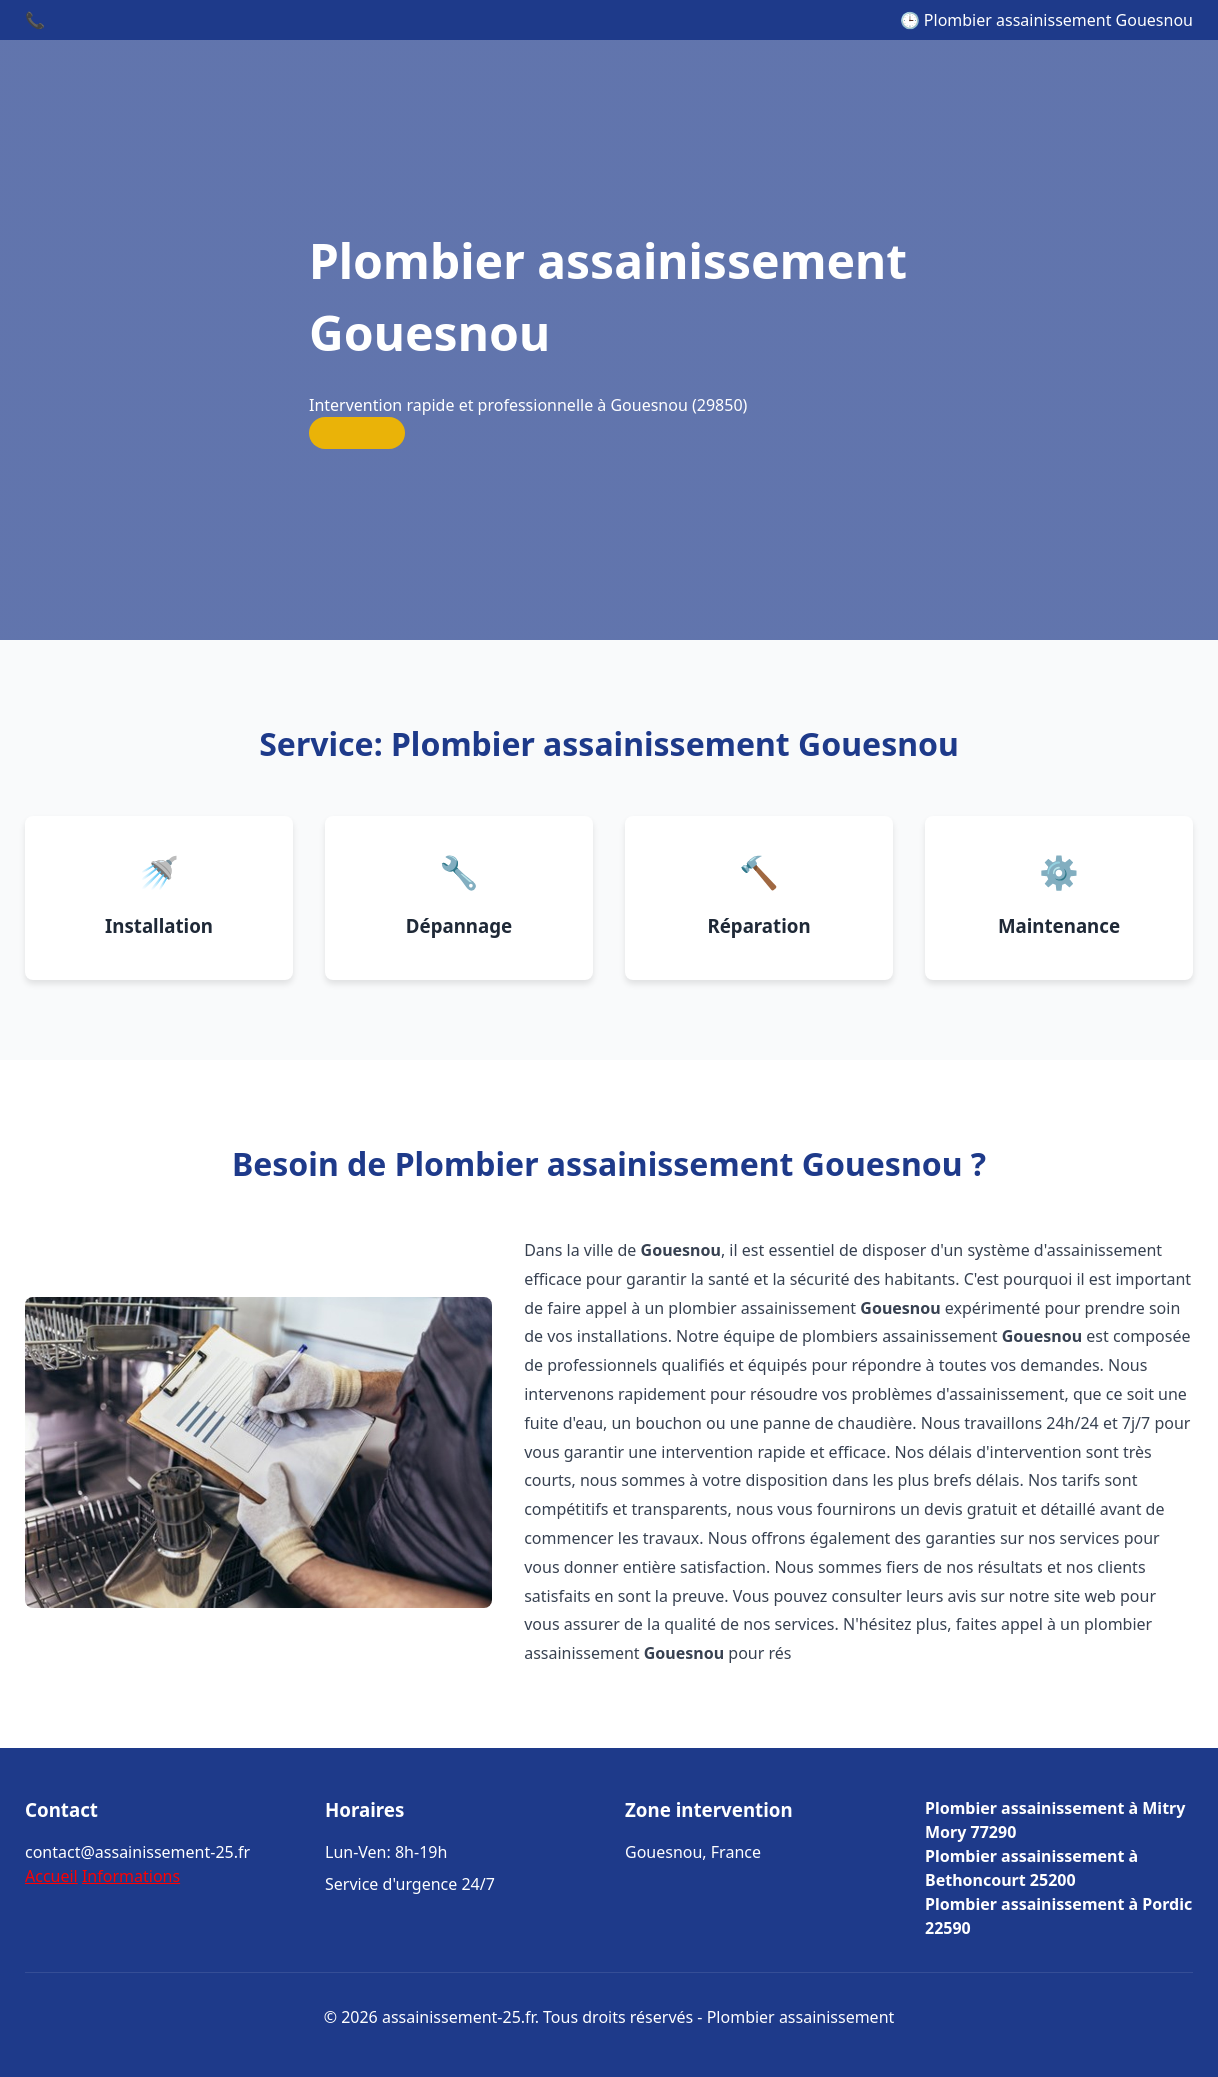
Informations (131, 1876)
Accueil (51, 1876)
